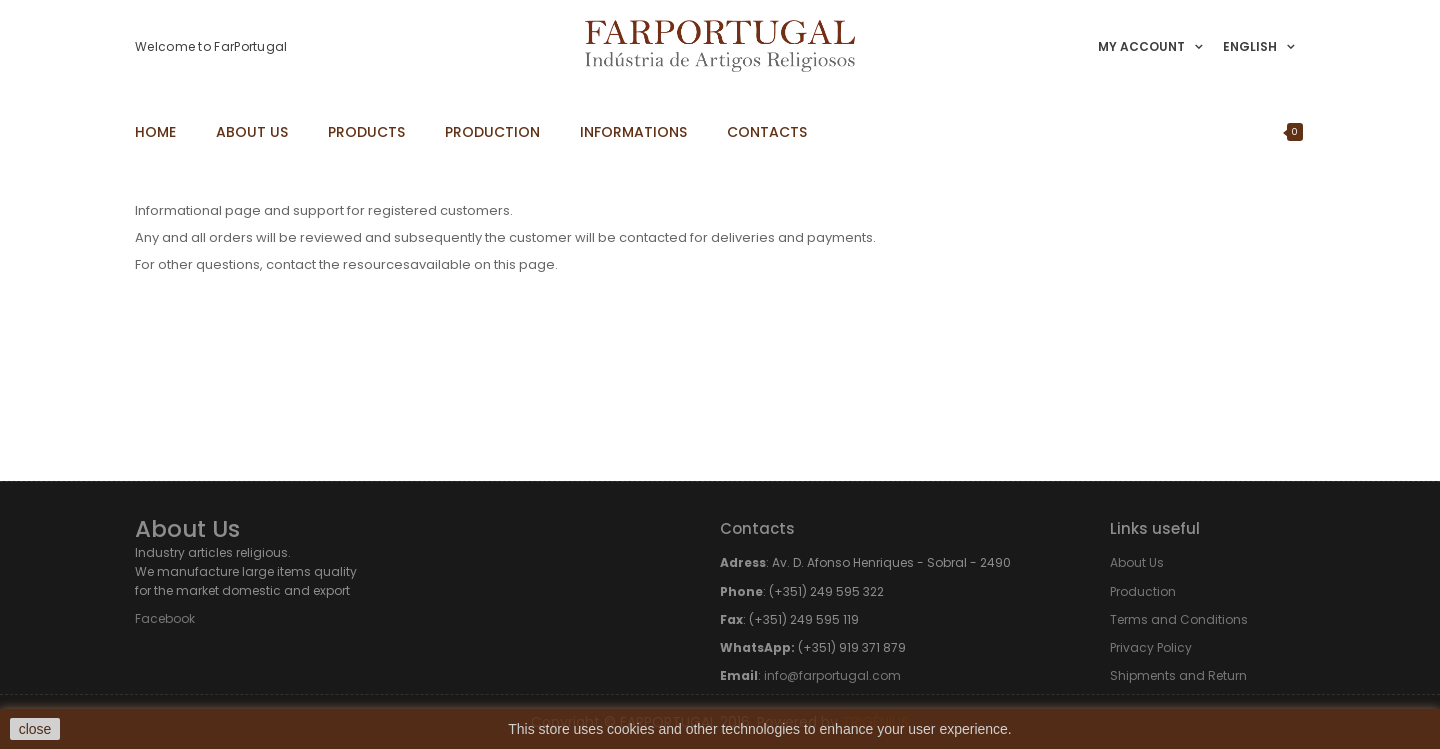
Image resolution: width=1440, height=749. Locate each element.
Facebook (165, 618)
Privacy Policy (1151, 647)
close (35, 729)
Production (1143, 591)
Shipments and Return (1178, 675)
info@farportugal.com (832, 675)
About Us (1137, 562)
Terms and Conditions (1179, 619)
